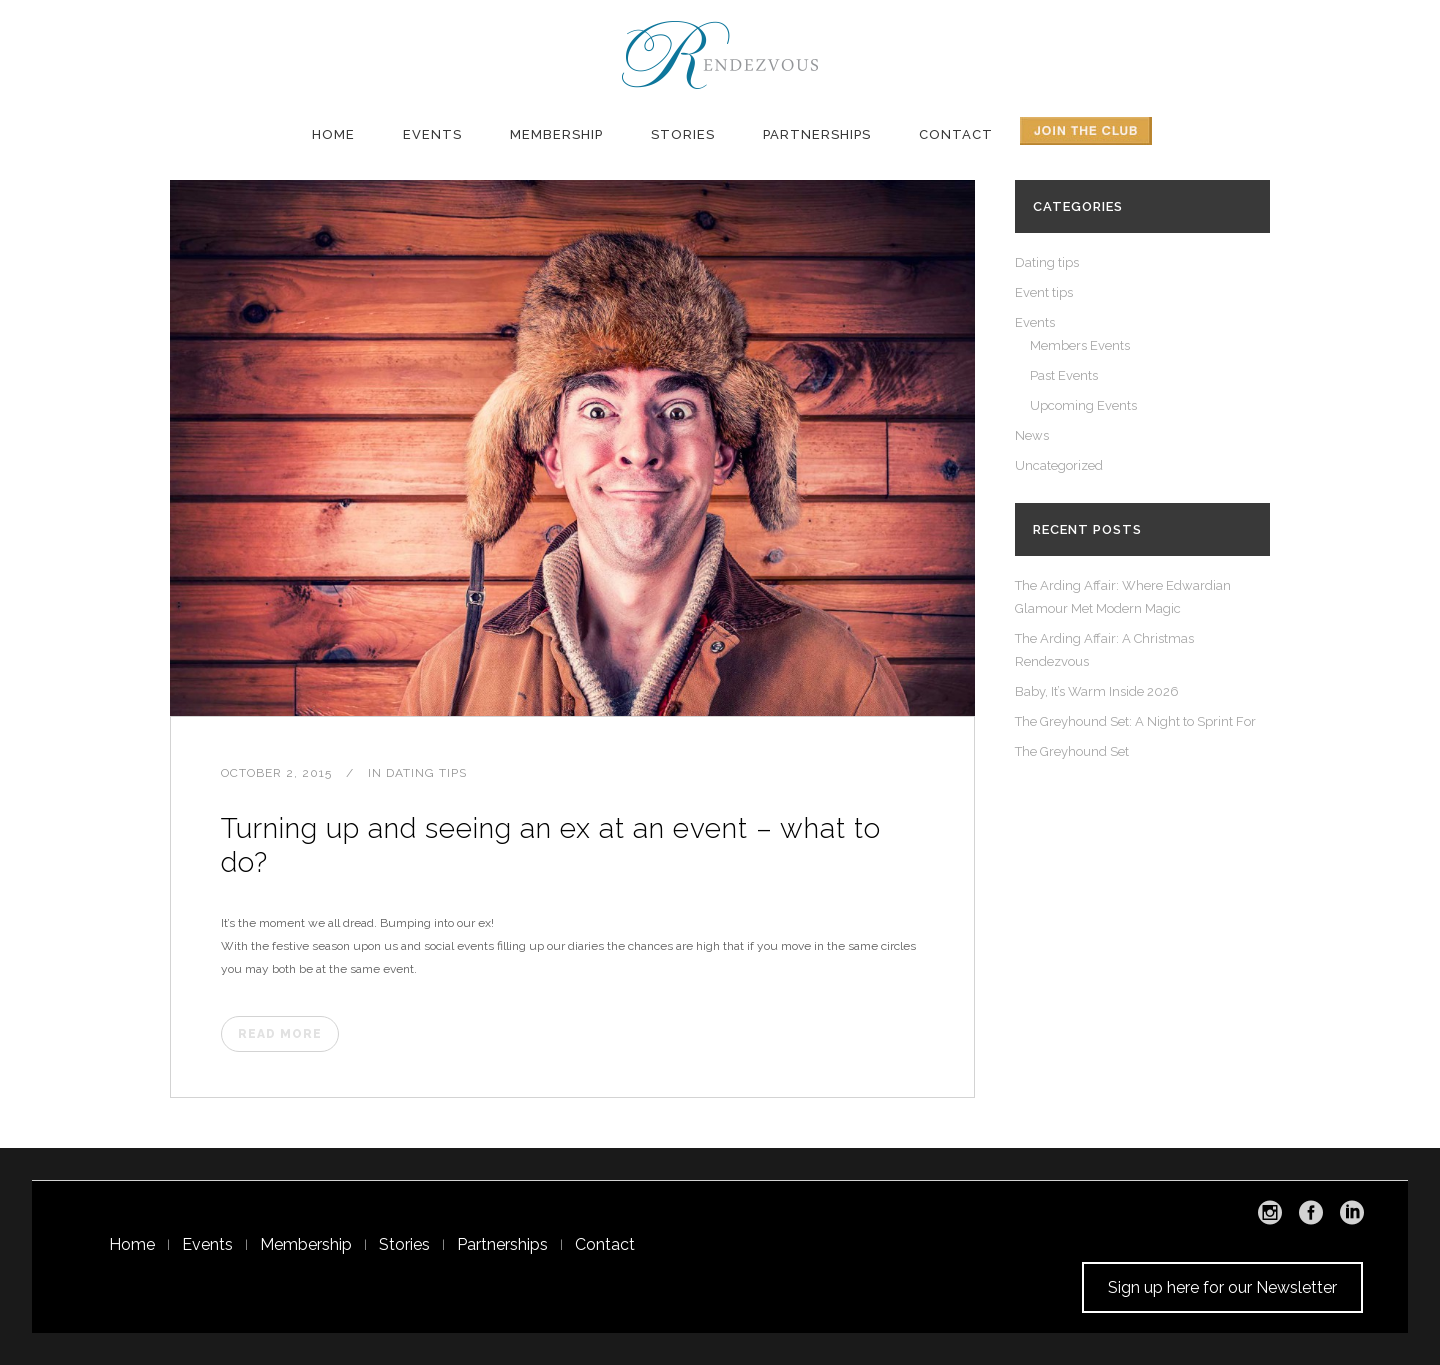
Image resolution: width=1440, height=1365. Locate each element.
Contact (605, 1244)
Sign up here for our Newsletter (1222, 1287)
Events (1035, 322)
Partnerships (502, 1244)
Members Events (1080, 345)
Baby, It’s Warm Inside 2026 (1097, 691)
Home (132, 1244)
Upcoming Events (1083, 405)
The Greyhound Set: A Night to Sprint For (1135, 721)
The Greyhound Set (1072, 751)
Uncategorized (1059, 465)
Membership (306, 1244)
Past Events (1064, 375)
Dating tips (426, 773)
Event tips (1044, 292)
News (1032, 435)
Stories (404, 1244)
